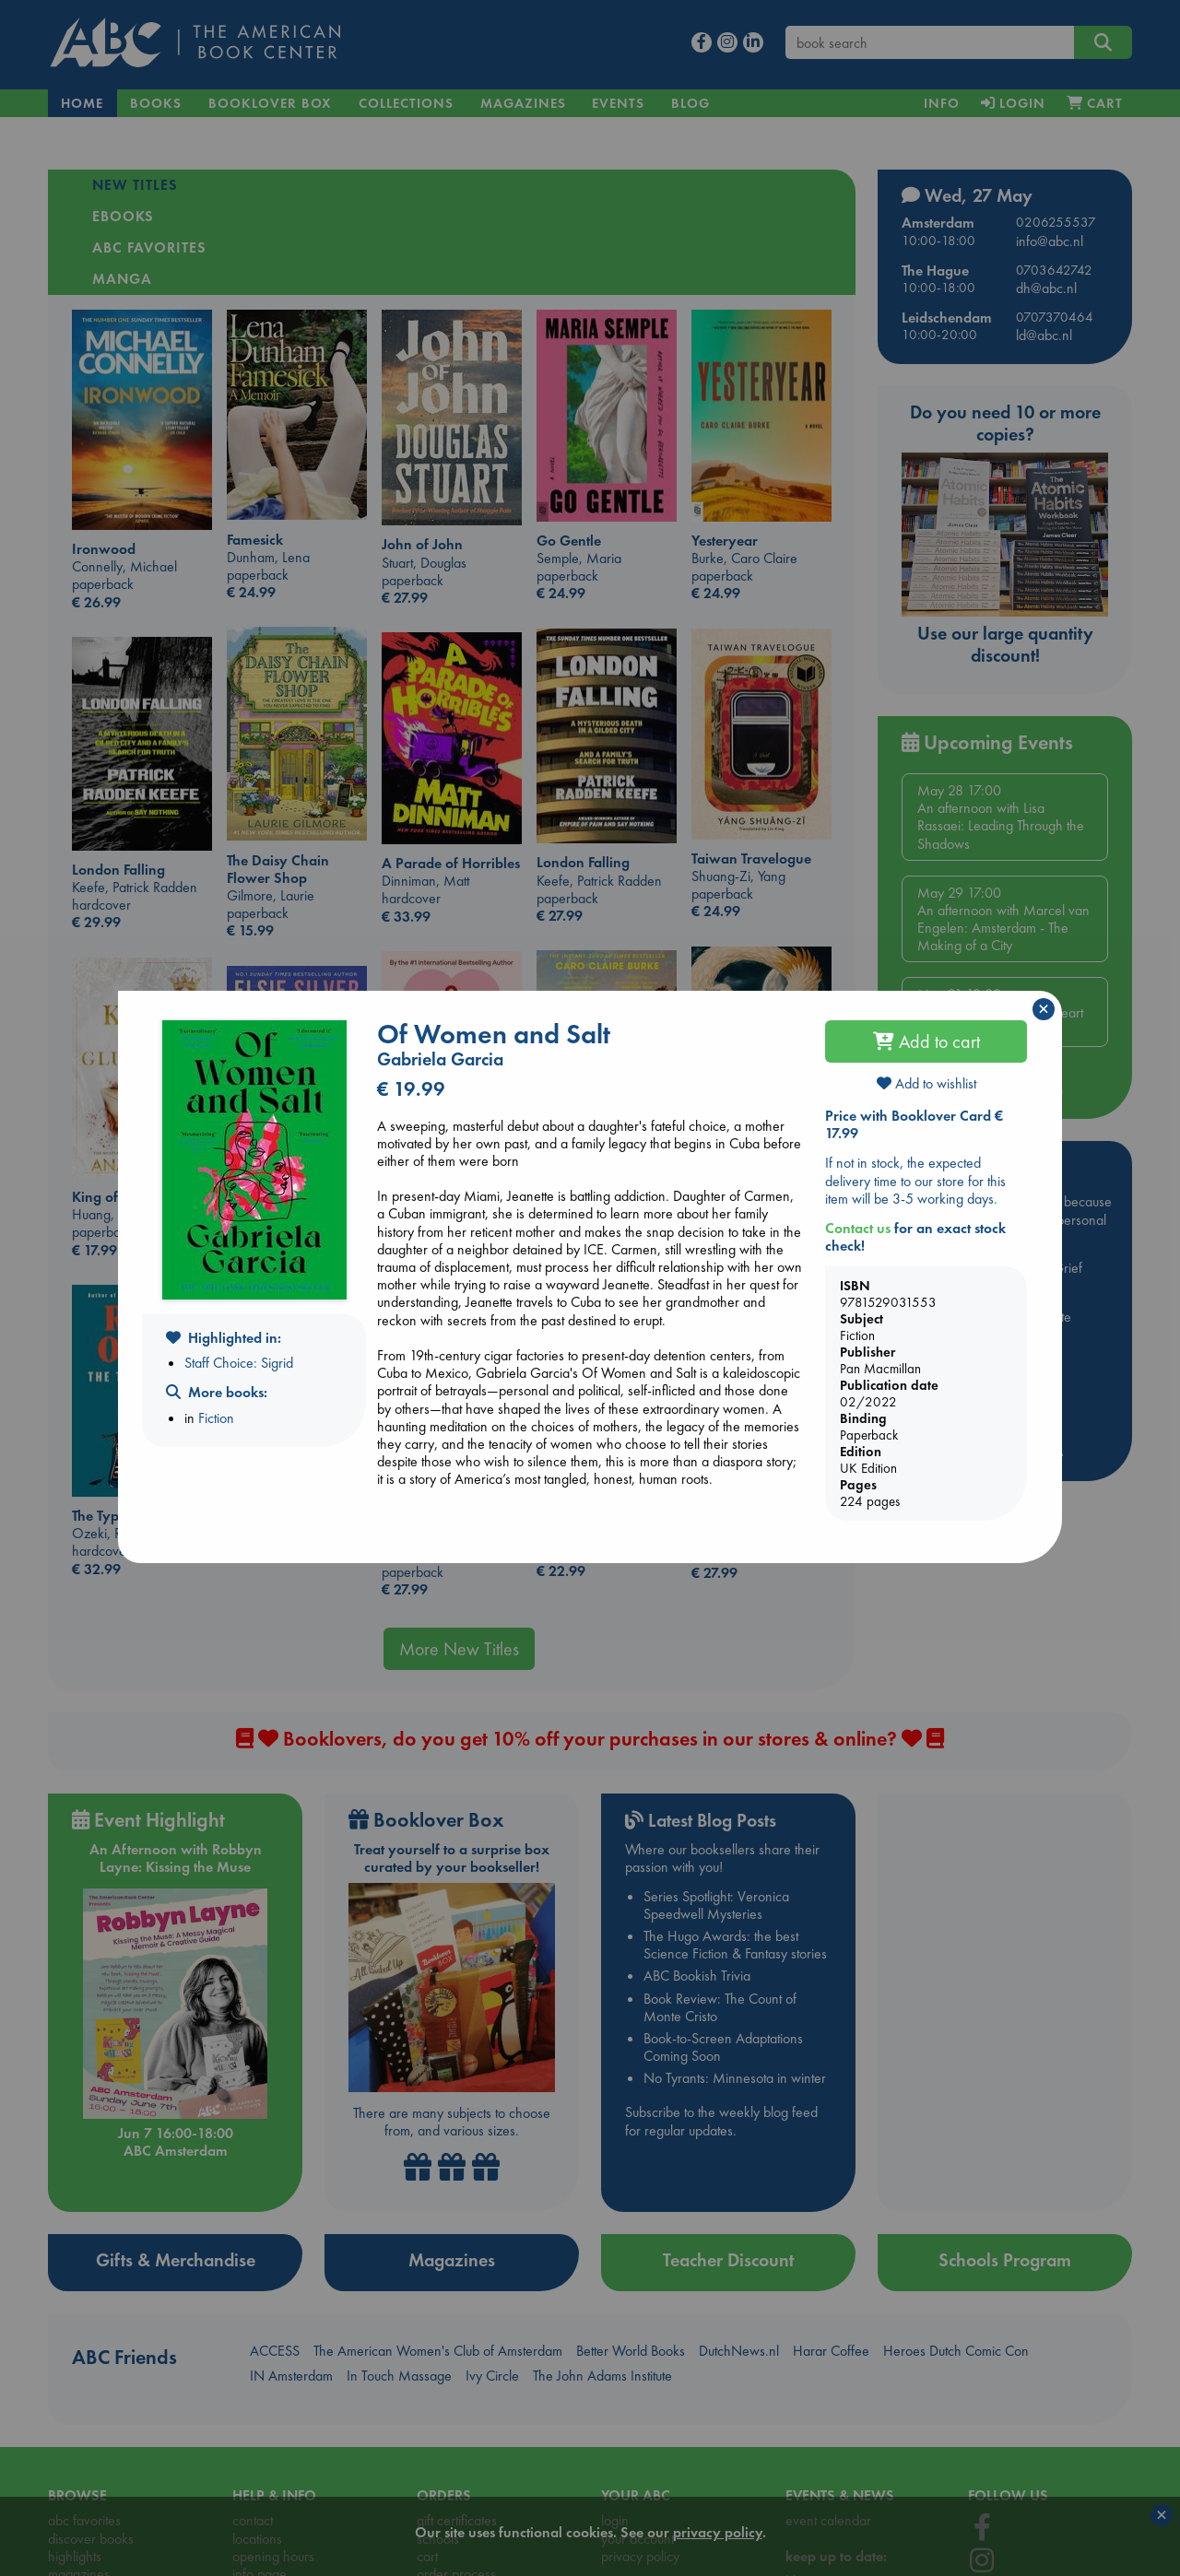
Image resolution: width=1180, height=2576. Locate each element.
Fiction (216, 1418)
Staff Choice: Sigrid (238, 1362)
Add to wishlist (926, 1083)
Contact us (858, 1228)
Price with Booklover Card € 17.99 (914, 1124)
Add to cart (926, 1041)
